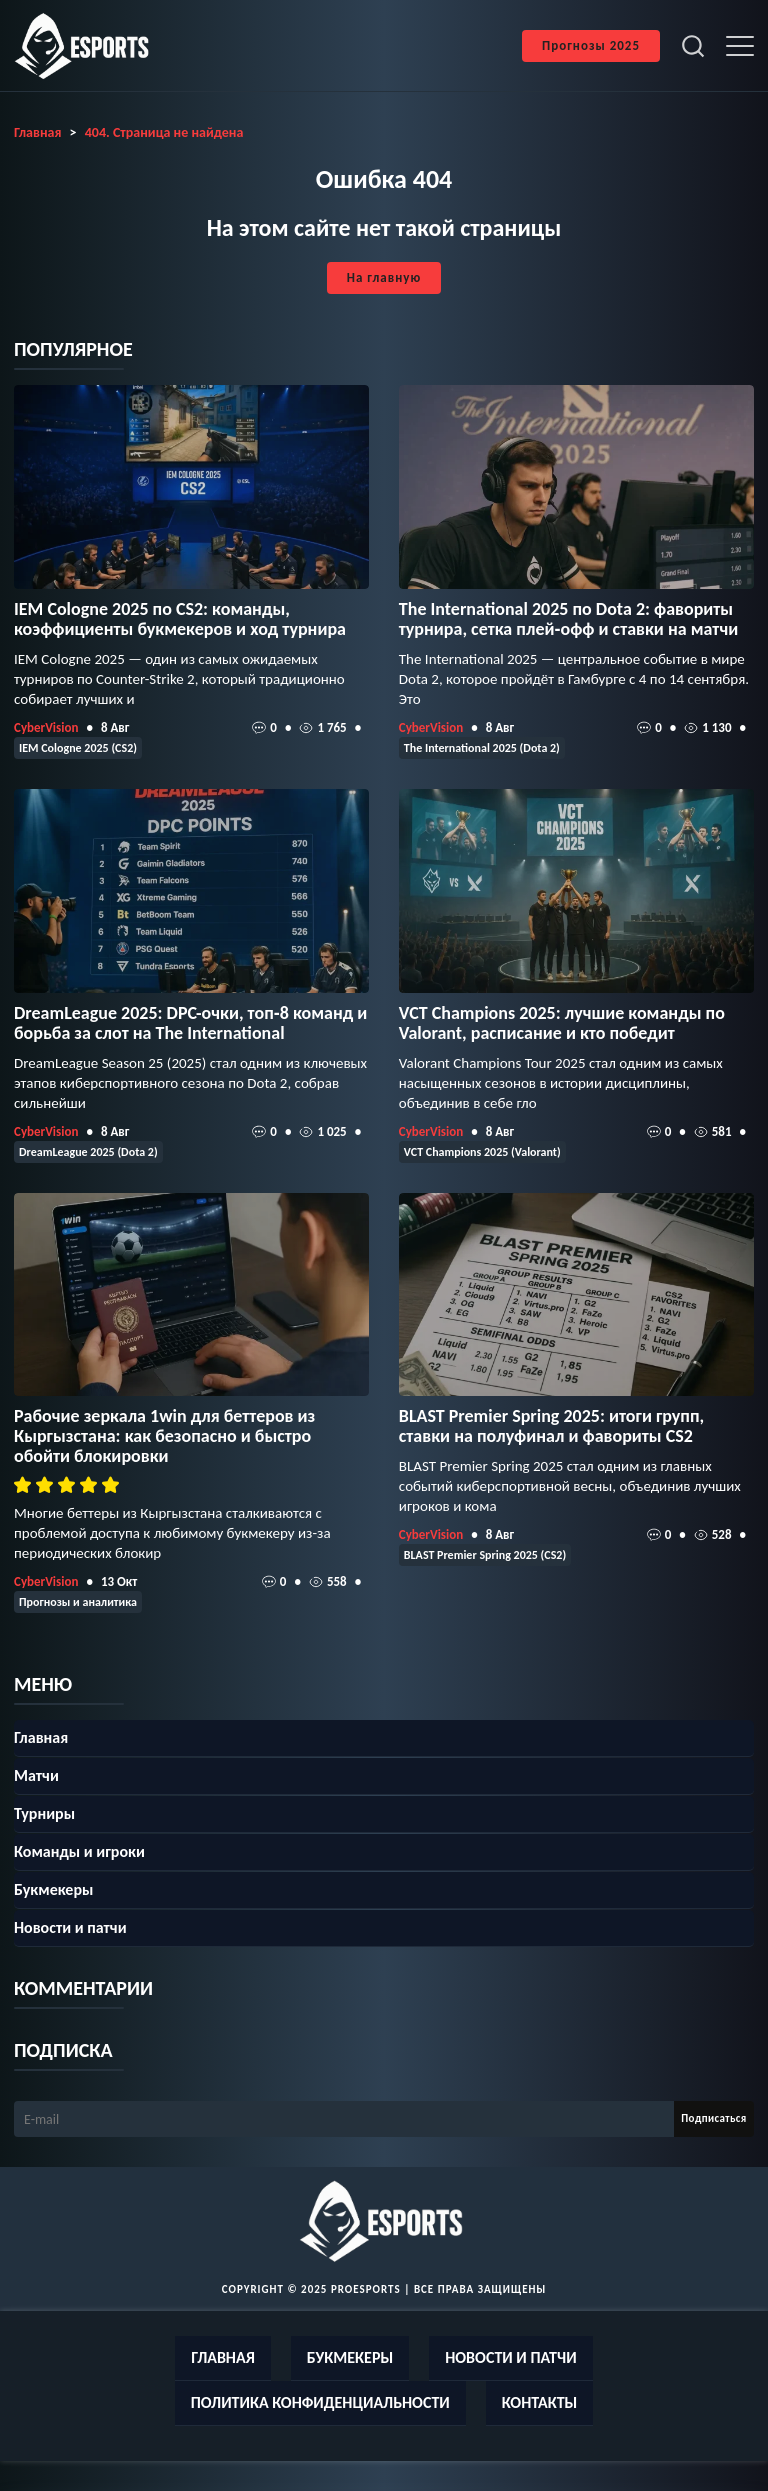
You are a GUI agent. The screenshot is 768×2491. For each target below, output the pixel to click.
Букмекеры (53, 1889)
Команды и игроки (79, 1851)
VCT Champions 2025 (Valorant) (482, 1152)
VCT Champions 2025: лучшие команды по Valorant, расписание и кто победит (562, 1023)
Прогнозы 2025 (591, 45)
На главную (384, 277)
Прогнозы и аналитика (78, 1602)
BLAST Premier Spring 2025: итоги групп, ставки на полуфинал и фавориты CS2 (551, 1426)
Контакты (540, 2402)
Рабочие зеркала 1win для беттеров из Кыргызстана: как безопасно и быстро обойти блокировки (164, 1436)
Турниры (44, 1813)
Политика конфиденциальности (320, 2402)
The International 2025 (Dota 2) (482, 748)
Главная (41, 1737)
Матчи (36, 1775)
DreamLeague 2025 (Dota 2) (88, 1152)
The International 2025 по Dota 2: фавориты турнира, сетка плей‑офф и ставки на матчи (568, 619)
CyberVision (46, 727)
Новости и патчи (70, 1927)
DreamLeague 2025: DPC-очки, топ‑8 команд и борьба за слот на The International (190, 1023)
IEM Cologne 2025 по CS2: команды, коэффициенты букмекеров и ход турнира (180, 619)
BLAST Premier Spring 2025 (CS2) (485, 1555)
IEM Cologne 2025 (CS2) (78, 748)
